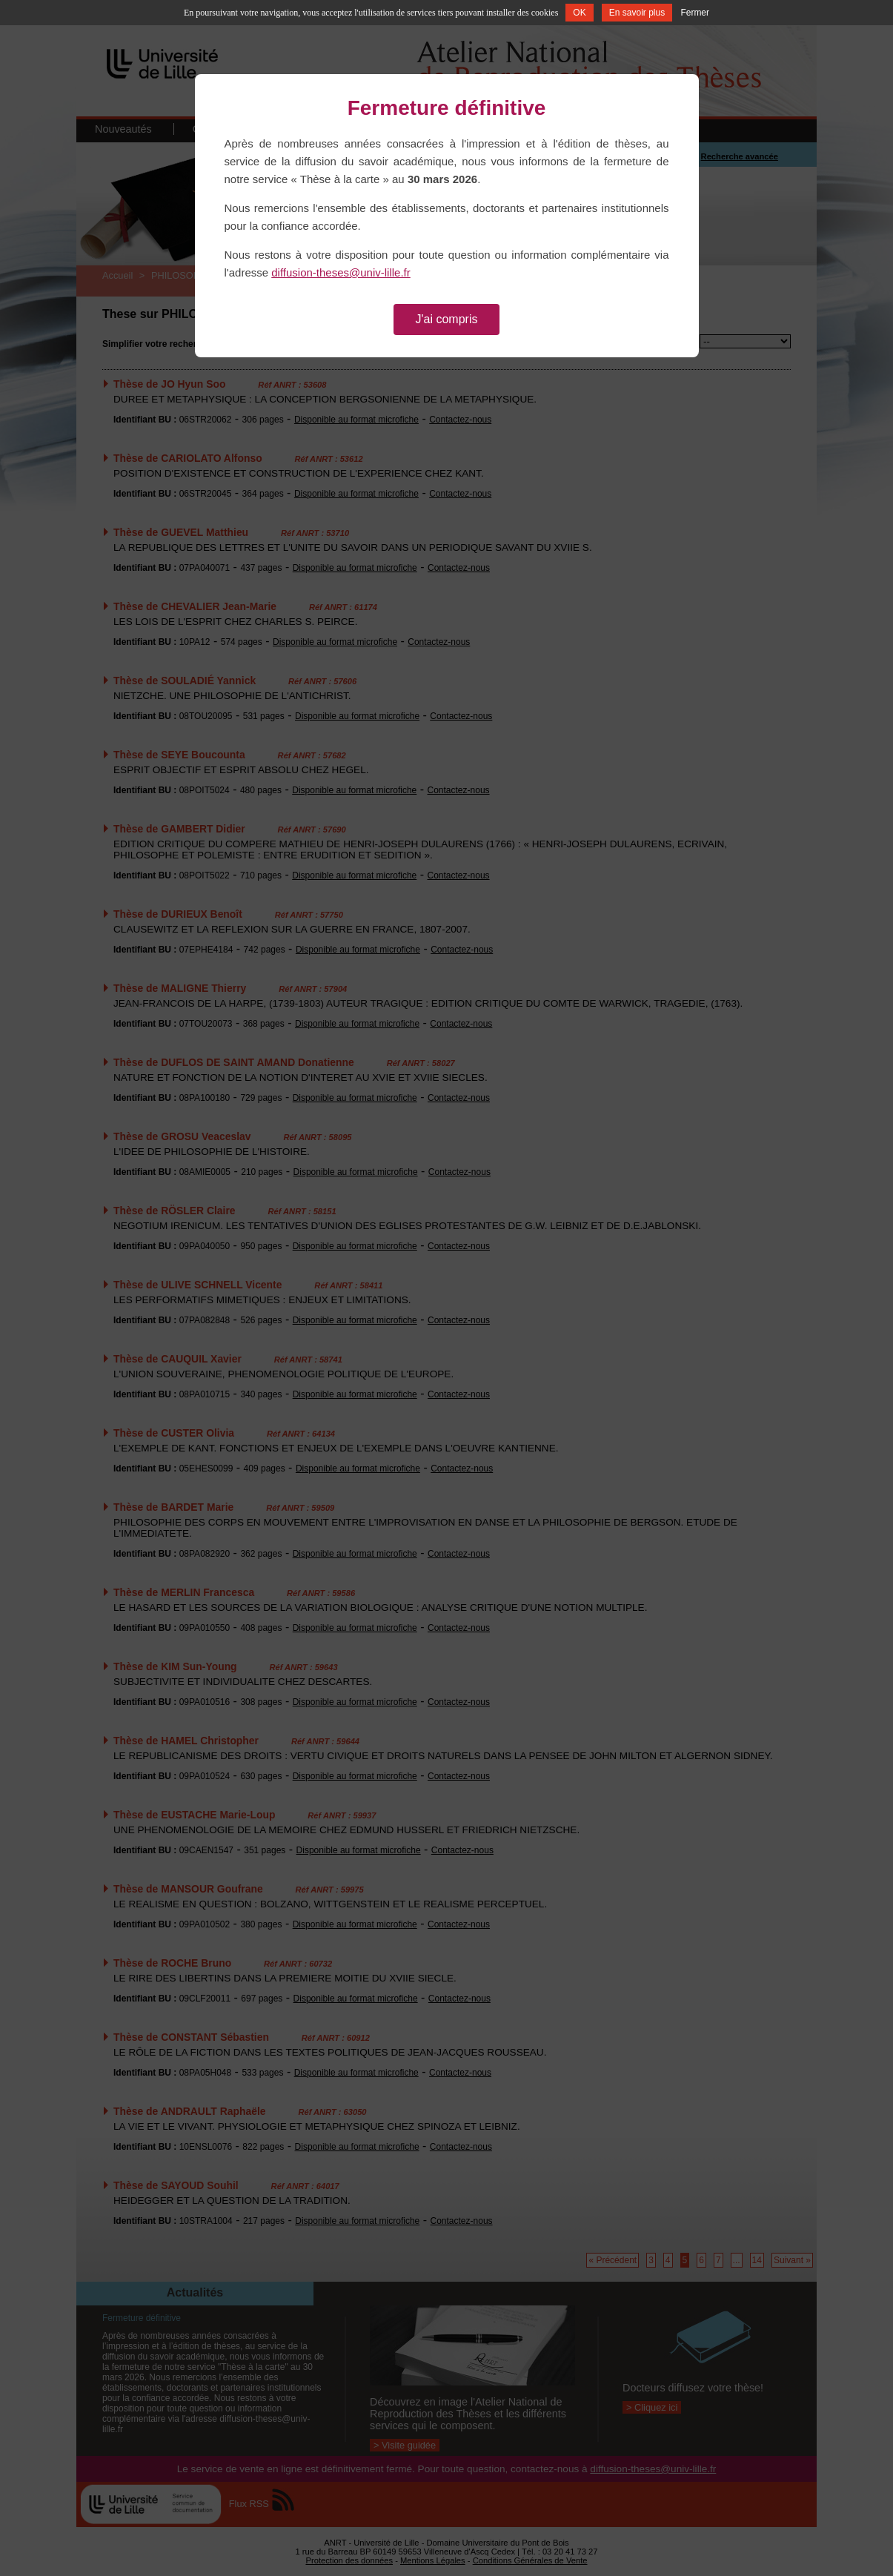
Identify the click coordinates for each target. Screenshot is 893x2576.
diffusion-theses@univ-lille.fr (341, 272)
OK (579, 12)
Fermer (694, 12)
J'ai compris (447, 319)
